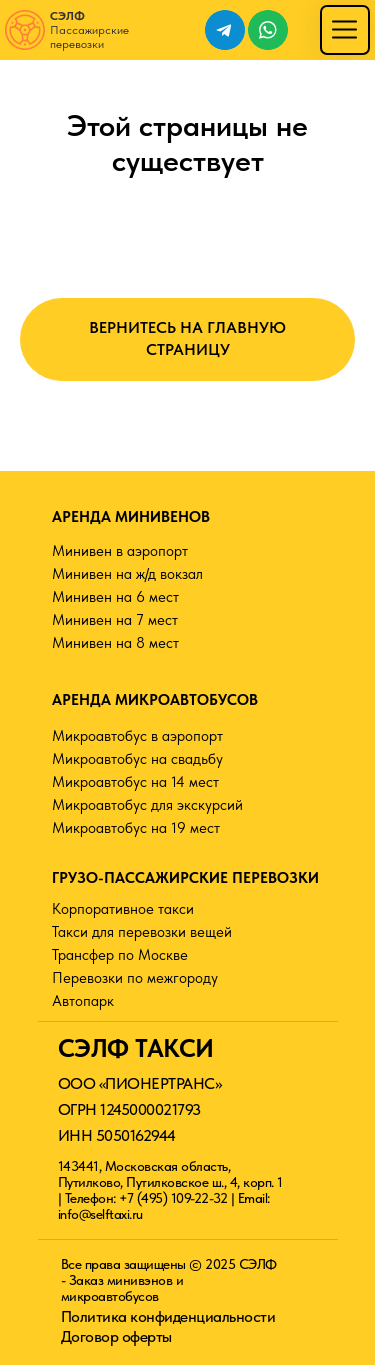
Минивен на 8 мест (115, 643)
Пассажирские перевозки (89, 30)
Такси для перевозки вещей (142, 932)
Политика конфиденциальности (168, 1316)
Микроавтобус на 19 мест (136, 828)
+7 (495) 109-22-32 (173, 1198)
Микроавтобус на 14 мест (135, 782)
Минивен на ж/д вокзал (127, 574)
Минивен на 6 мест (115, 597)
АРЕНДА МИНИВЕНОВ (131, 517)
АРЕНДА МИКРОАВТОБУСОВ (155, 700)
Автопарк (83, 1001)
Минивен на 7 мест (115, 620)
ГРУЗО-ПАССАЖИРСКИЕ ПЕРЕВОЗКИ (185, 878)
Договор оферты (116, 1336)
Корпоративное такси (123, 909)
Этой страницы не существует (187, 142)
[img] (344, 29)
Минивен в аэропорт (120, 551)
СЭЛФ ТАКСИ (136, 1048)
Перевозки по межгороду (135, 978)
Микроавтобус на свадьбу (137, 759)
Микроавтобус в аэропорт (137, 736)
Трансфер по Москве (120, 955)
